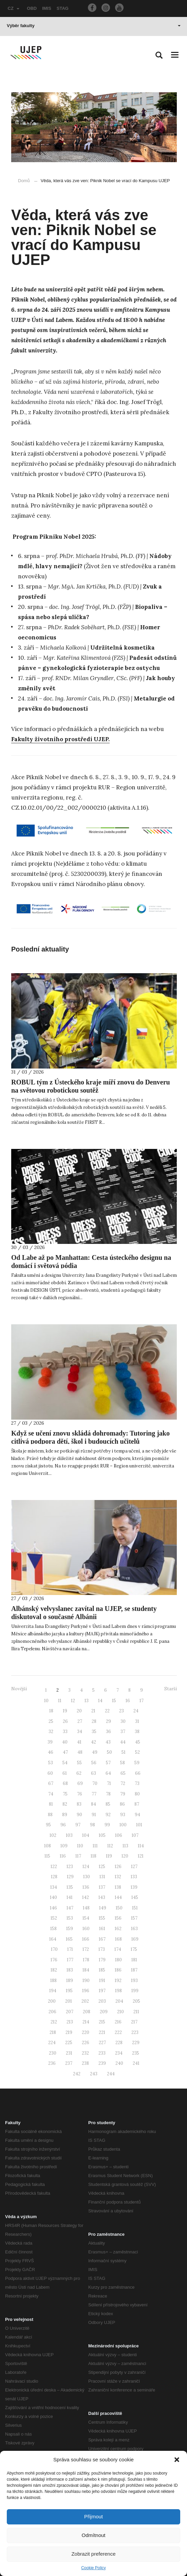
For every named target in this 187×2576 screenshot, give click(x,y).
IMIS (46, 8)
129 (70, 1877)
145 (134, 1897)
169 (134, 1939)
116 (63, 1856)
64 (108, 1773)
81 (51, 1804)
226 (85, 2042)
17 (141, 1701)
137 (102, 1887)
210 (120, 2012)
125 (102, 1866)
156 (118, 1918)
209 (104, 2012)
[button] (176, 2459)
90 (79, 1815)
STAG (63, 8)
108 (47, 1846)
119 (109, 1856)
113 (125, 1846)
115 (47, 1856)
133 (134, 1877)
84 (93, 1804)
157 (134, 1918)
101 (139, 1825)
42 (93, 1742)
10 (46, 1701)
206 (52, 2012)
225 (68, 2042)
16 (128, 1701)
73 (137, 1783)
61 (64, 1773)
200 (52, 2001)
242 (76, 2074)
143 (101, 1897)
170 (54, 1949)
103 (69, 1835)
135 (70, 1887)
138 (118, 1887)
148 (86, 1908)
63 (93, 1773)
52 (137, 1752)
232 (85, 2053)
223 (134, 2032)
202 (85, 2001)
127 (134, 1866)
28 (94, 1721)
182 (54, 1970)
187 (134, 1970)
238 (85, 2063)
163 (134, 1928)
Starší (170, 1689)
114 (141, 1846)
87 (136, 1804)
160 (86, 1928)
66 (138, 1773)
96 (63, 1825)
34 (79, 1731)
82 (64, 1804)
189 (69, 1980)
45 (137, 1742)
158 (53, 1928)
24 (135, 1711)
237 (68, 2063)
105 (102, 1835)
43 (108, 1742)
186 (118, 1970)
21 (93, 1711)
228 (119, 2042)
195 (69, 1991)
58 (122, 1763)
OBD (32, 8)
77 (94, 1794)
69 (80, 1783)
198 (118, 1991)
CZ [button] (13, 8)
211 (136, 2012)
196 (85, 1991)
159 (69, 1928)
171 (70, 1949)
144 (118, 1897)
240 (119, 2063)
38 (137, 1731)
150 (119, 1908)
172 (85, 1949)
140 (53, 1897)
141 (70, 1897)
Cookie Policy (93, 2567)
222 (118, 2032)
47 (65, 1752)
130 (86, 1877)
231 (69, 2053)
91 (94, 1815)
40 (65, 1742)
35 (94, 1731)
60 (50, 1773)
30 (123, 1721)
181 (134, 1960)
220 (85, 2032)
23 (121, 1711)
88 (50, 1815)
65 (123, 1773)
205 (136, 2001)
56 (93, 1763)
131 (102, 1877)
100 (123, 1825)
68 (65, 1783)
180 (118, 1960)
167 (102, 1939)
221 (102, 2032)
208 (86, 2012)
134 (53, 1887)
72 (122, 1783)
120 (124, 1856)
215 (102, 2022)
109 (64, 1846)
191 (102, 1980)
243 (93, 2074)
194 (52, 1991)
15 (114, 1701)
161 (102, 1928)
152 (54, 1918)
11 (59, 1701)
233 (102, 2053)
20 (79, 1711)
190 (86, 1980)
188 (53, 1980)
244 (111, 2074)
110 (80, 1846)
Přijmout (93, 2516)
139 (134, 1887)
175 (134, 1949)
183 (70, 1970)
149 (102, 1908)
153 (70, 1918)
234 (119, 2053)
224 (52, 2042)
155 (102, 1918)
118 (93, 1856)
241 (136, 2063)
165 (69, 1939)
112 (110, 1846)
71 (109, 1783)
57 (108, 1763)
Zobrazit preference (93, 2554)
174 (117, 1949)
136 (85, 1887)
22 (107, 1711)
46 (50, 1752)
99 (107, 1825)
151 (135, 1908)
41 (79, 1742)
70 (94, 1783)
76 (79, 1794)
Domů (24, 180)
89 (64, 1815)
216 (118, 2022)
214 (85, 2022)
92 (108, 1815)
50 (109, 1752)
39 (50, 1742)
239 (102, 2063)
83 (79, 1804)
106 (118, 1835)
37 (122, 1731)
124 (85, 1866)
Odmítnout (93, 2535)
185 (102, 1970)
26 (65, 1721)
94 (137, 1815)
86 (122, 1804)
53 (50, 1763)
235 (135, 2053)
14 (100, 1701)
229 (135, 2042)
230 (52, 2053)
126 (118, 1866)
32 (51, 1731)
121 (141, 1856)
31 (137, 1721)
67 (50, 1783)
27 (79, 1721)
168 (118, 1939)
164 (52, 1939)
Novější (19, 1689)
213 (70, 2022)
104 (85, 1835)
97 (77, 1825)
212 (54, 2022)
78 (108, 1794)
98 (92, 1825)
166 (85, 1939)
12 (73, 1701)
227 (102, 2042)
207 (69, 2012)
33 (65, 1731)
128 (54, 1877)
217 (134, 2022)
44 (123, 1742)
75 (65, 1794)
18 (51, 1711)
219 (69, 2032)
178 (86, 1960)
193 (134, 1980)
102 (53, 1835)
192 (118, 1980)
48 (79, 1752)
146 (53, 1908)
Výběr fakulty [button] (94, 25)
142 (85, 1897)
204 (119, 2001)
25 (51, 1721)
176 (54, 1960)
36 (108, 1731)
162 (118, 1928)
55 (79, 1763)
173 (101, 1949)
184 (85, 1970)
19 (65, 1711)
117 (78, 1856)
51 (123, 1752)
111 (95, 1846)
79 (122, 1794)
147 (70, 1908)
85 (108, 1804)
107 (135, 1835)
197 (102, 1991)
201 (68, 2001)
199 (134, 1991)
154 (85, 1918)
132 (118, 1877)
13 (87, 1701)
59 (136, 1763)
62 (78, 1773)
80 (137, 1794)
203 (102, 2001)
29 (108, 1721)
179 (102, 1960)
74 (50, 1794)
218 (53, 2032)
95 (48, 1825)
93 (122, 1815)
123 (70, 1866)
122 (54, 1866)
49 (94, 1752)
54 (65, 1763)
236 (52, 2063)
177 (70, 1960)
